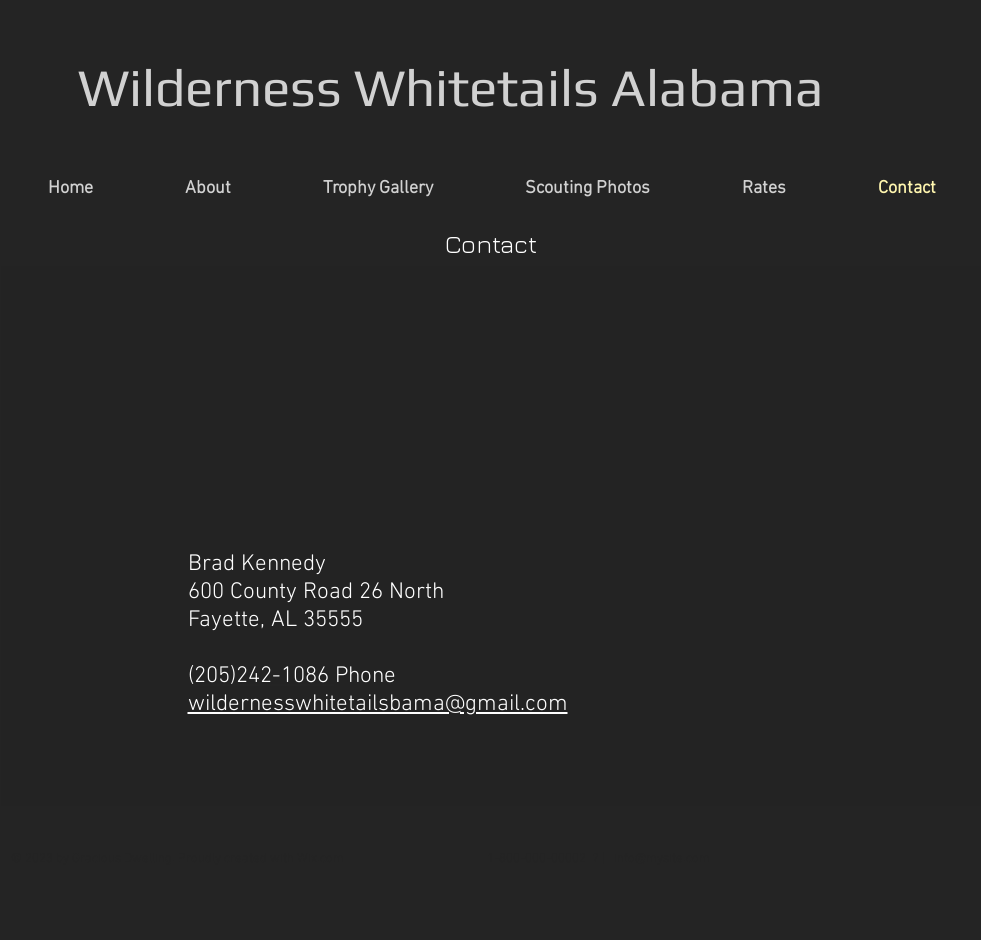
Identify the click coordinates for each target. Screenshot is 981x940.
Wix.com (320, 859)
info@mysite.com (662, 859)
